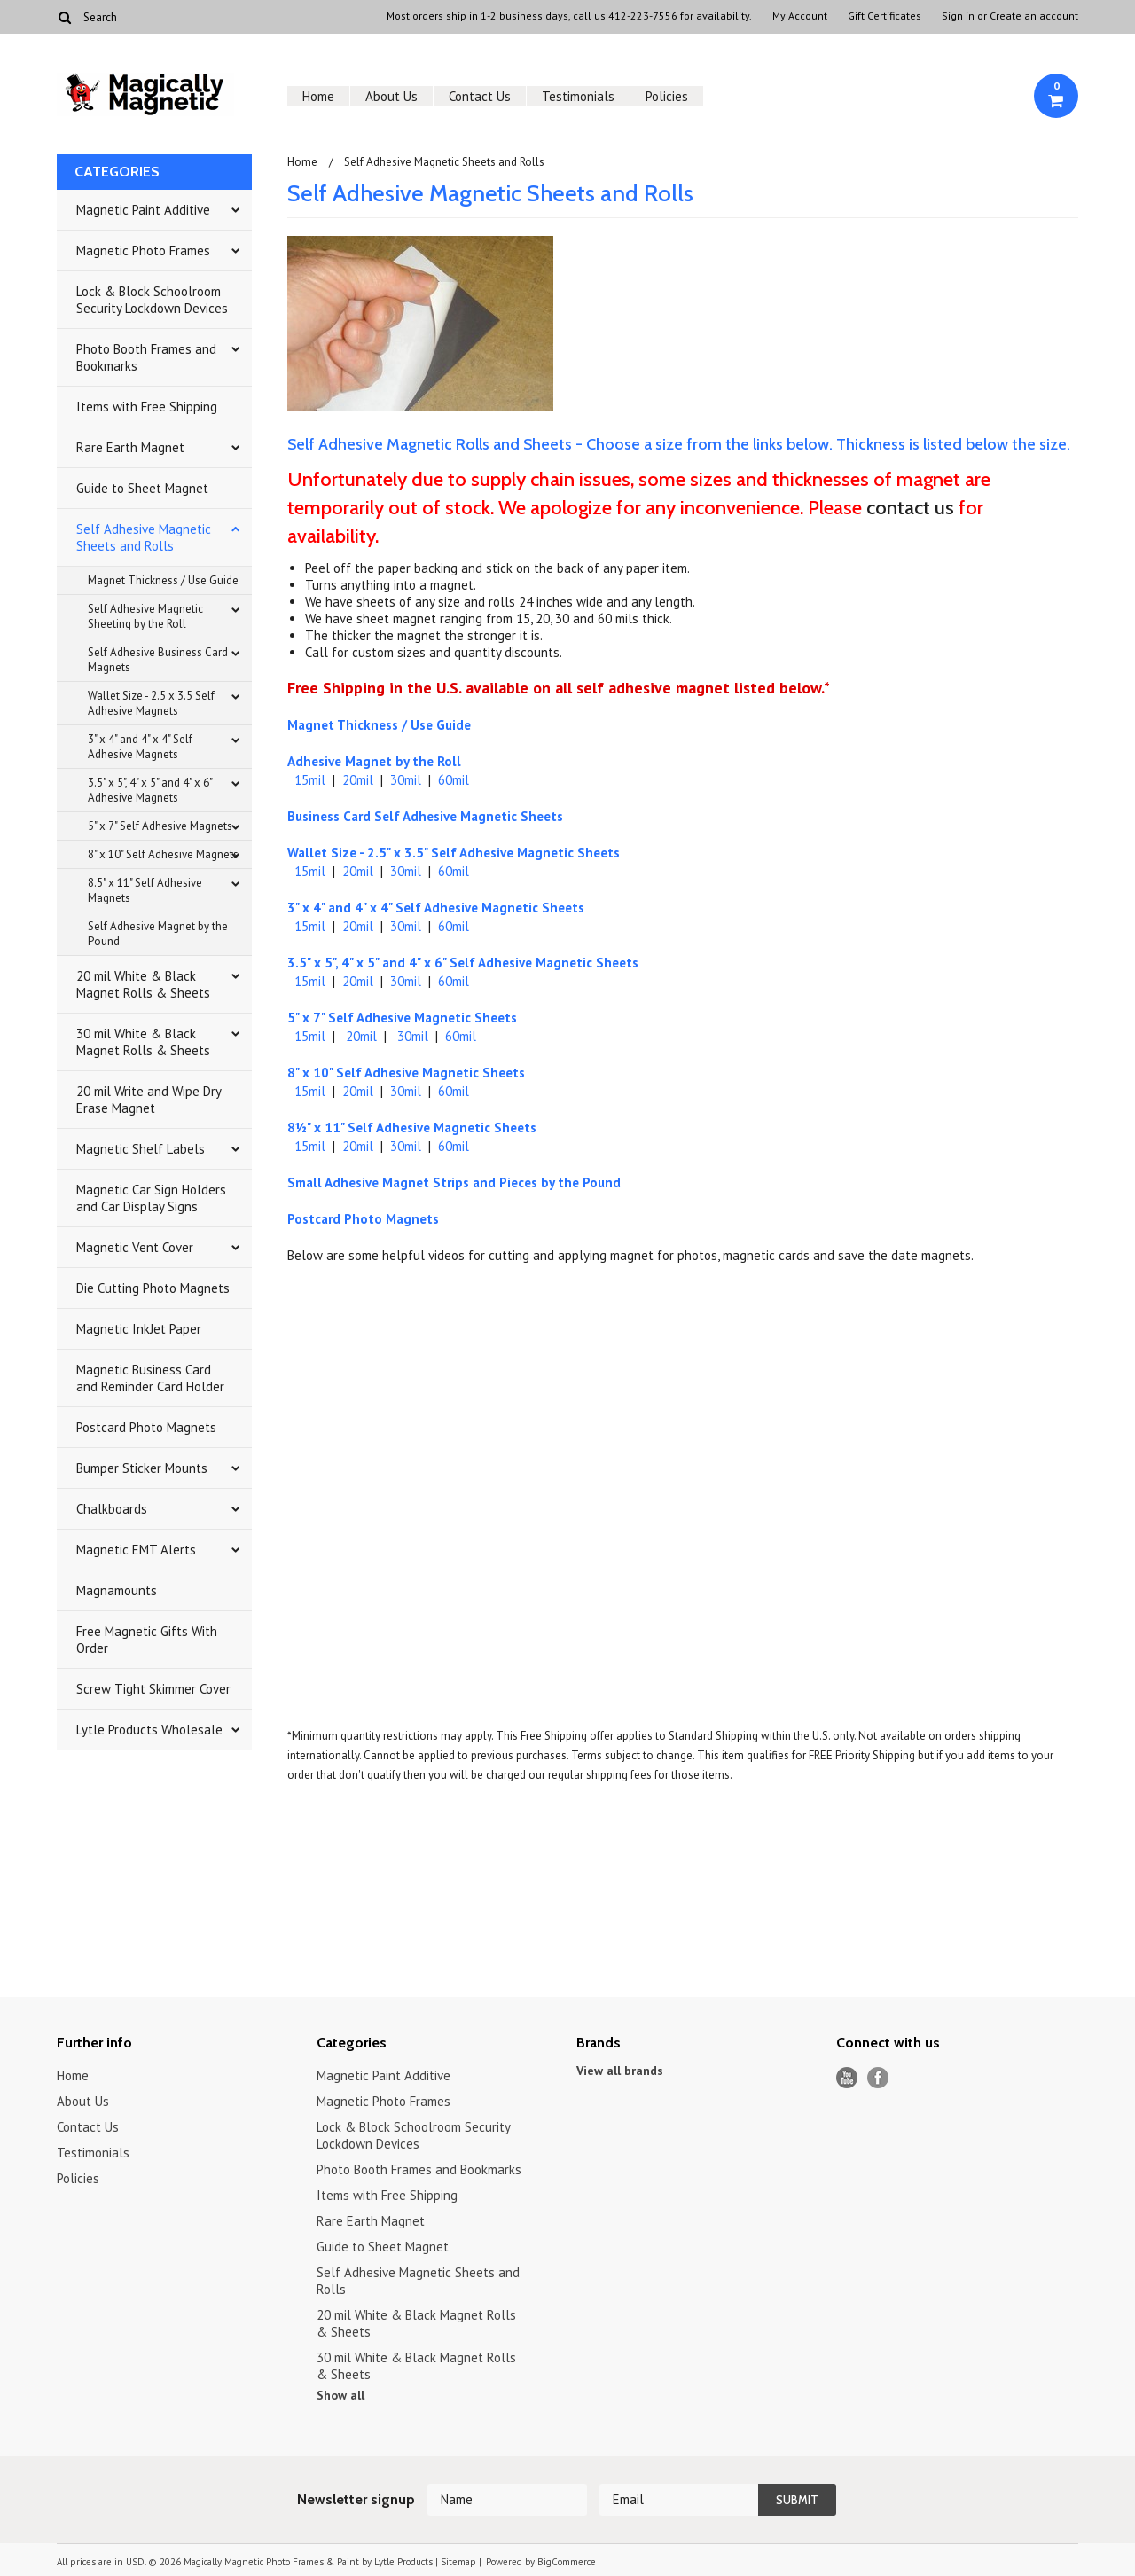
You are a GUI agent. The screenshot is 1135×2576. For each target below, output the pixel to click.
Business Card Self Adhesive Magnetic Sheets (425, 816)
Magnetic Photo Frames (143, 250)
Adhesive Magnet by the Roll (374, 761)
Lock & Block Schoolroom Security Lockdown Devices (152, 300)
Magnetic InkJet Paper (138, 1328)
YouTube (847, 2078)
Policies (667, 96)
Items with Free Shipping (146, 406)
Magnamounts (116, 1590)
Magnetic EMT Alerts (136, 1549)
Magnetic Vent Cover (134, 1247)
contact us (910, 508)
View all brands (619, 2071)
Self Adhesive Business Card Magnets (158, 660)
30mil (405, 779)
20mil (357, 779)
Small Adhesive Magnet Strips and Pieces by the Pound (454, 1182)
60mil (453, 779)
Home (318, 96)
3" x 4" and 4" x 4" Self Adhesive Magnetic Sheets (435, 907)
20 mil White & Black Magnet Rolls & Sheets (143, 984)
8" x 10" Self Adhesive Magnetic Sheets (406, 1072)
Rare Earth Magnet (130, 447)
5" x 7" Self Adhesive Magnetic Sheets (402, 1017)
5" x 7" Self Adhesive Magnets (160, 826)
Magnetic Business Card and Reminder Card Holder (150, 1378)
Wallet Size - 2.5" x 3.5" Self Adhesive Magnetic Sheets (453, 852)
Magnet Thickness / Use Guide (163, 580)
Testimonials (578, 96)
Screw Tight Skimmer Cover (153, 1688)
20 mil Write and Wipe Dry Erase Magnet (149, 1099)
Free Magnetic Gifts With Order (146, 1639)
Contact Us (480, 96)
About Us (391, 96)
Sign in (958, 16)
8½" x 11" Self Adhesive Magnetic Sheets (411, 1127)
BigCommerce (566, 2562)
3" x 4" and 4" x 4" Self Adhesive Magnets (140, 747)
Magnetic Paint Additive (143, 209)
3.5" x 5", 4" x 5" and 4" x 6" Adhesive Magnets (150, 790)
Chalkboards (111, 1508)
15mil (309, 779)
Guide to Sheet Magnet (142, 488)
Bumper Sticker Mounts (141, 1468)
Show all (340, 2395)
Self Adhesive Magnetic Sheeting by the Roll (145, 616)
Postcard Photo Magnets (146, 1427)
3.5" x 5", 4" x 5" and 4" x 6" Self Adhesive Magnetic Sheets (462, 962)
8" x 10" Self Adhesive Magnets (163, 854)
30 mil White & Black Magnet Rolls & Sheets (143, 1042)
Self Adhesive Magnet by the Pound (158, 934)
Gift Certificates (884, 16)
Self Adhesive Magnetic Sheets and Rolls (143, 537)
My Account (799, 16)
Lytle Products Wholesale (149, 1729)
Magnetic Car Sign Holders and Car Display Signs (151, 1198)
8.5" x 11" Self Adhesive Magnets (145, 890)
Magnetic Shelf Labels (140, 1148)
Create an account (1034, 16)
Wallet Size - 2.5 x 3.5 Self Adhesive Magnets (151, 703)
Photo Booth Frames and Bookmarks (146, 357)
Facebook (878, 2078)
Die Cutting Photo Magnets (153, 1288)
